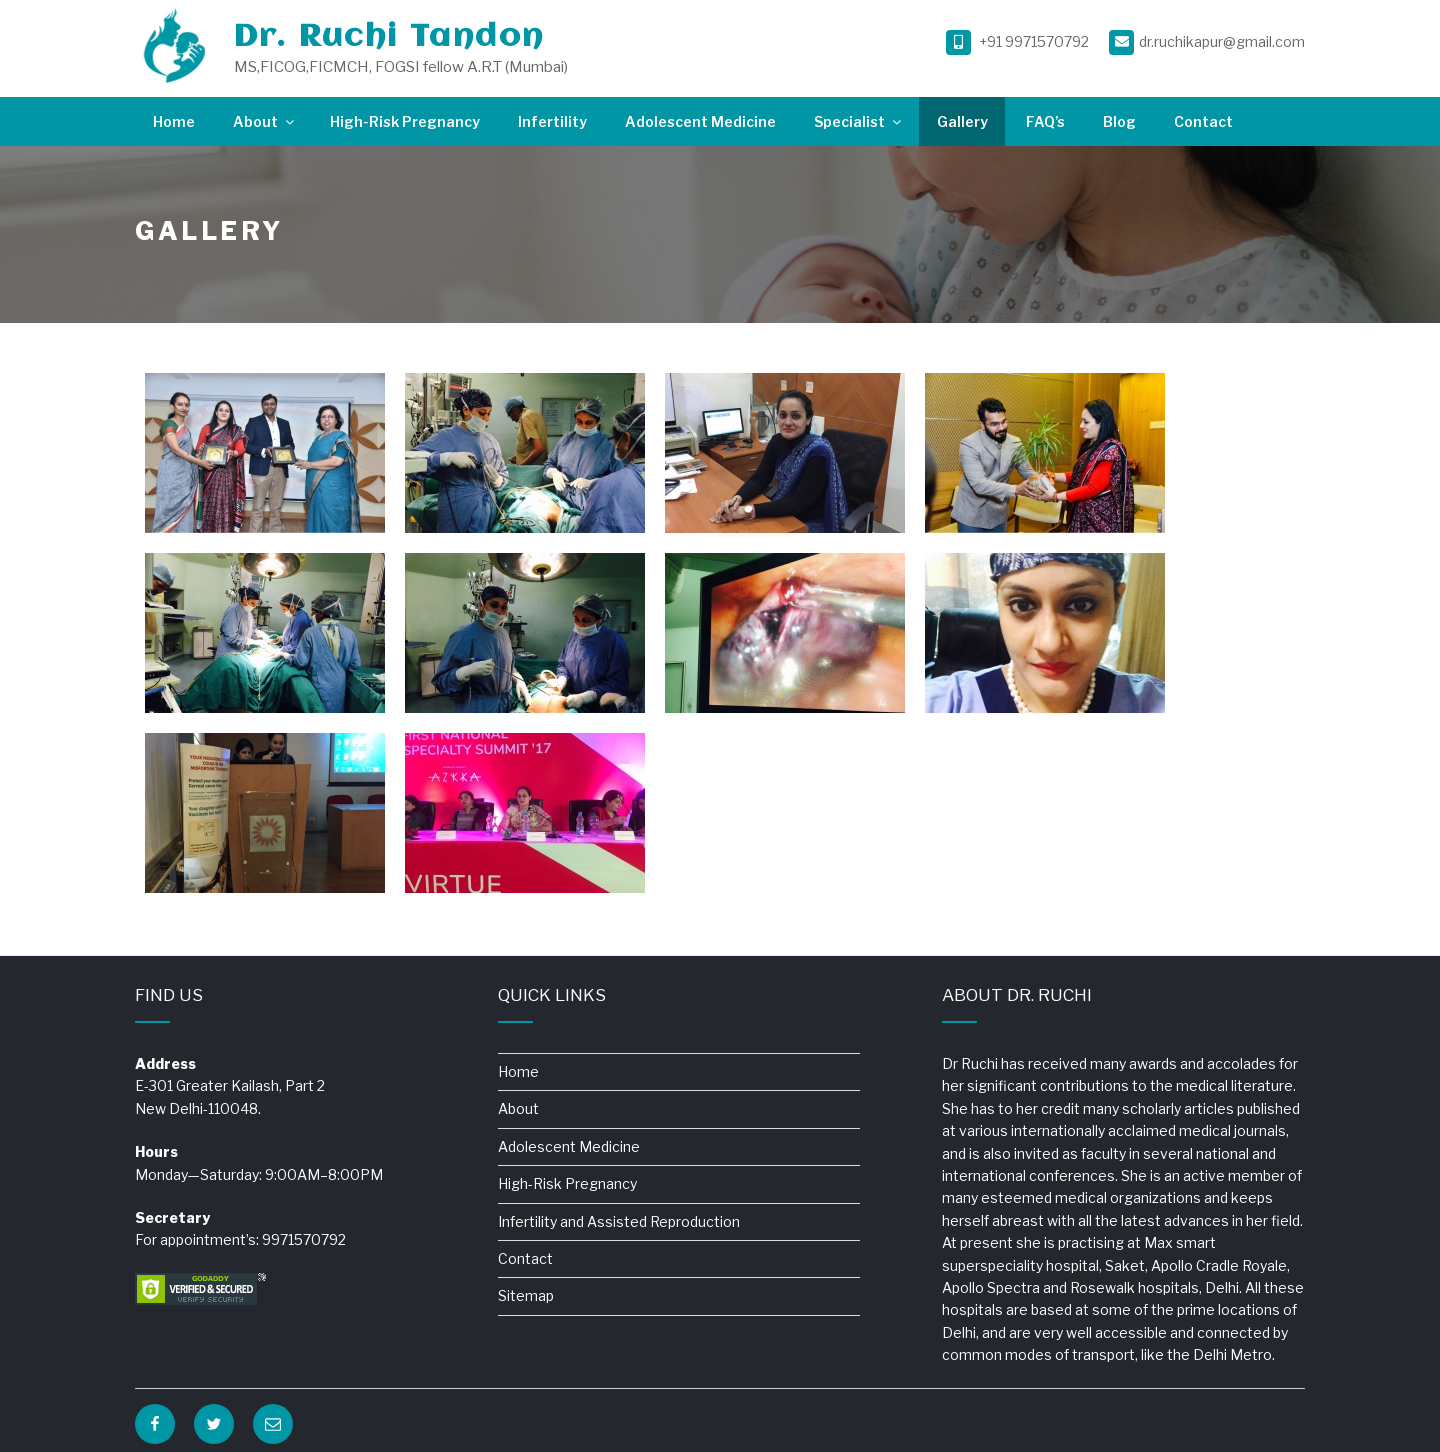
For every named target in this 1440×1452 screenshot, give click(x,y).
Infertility (552, 121)
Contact (1203, 121)
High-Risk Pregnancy (405, 121)
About (265, 121)
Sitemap (526, 1295)
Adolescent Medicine (700, 121)
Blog (1119, 121)
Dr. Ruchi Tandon (389, 37)
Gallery (962, 121)
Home (174, 121)
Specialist (859, 121)
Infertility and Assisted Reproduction (619, 1221)
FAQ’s (1045, 121)
